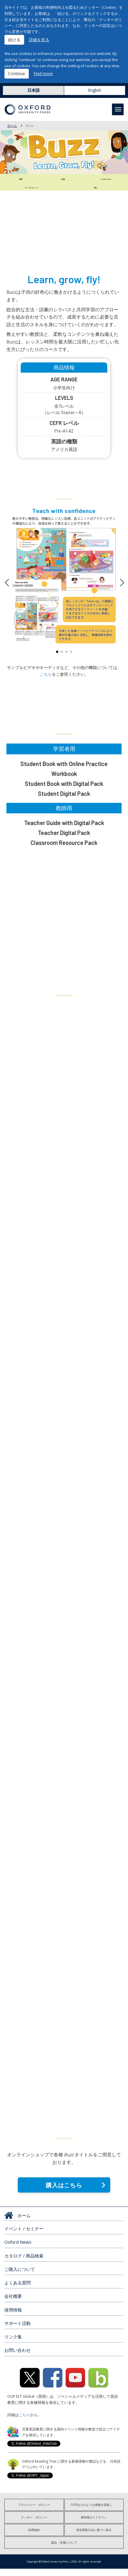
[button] (57, 659)
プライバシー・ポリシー (34, 2512)
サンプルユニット (31, 191)
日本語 (33, 90)
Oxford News (17, 2249)
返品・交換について (64, 2550)
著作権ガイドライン (94, 2525)
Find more (43, 73)
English (94, 90)
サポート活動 (17, 2330)
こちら (46, 681)
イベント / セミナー (23, 2236)
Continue (16, 73)
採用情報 (13, 2317)
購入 (96, 191)
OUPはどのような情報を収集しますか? (96, 2512)
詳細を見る (39, 39)
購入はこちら (64, 2192)
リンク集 (13, 2344)
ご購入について (19, 2276)
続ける (14, 39)
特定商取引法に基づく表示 (93, 2537)
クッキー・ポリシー (34, 2525)
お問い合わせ (17, 2358)
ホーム (12, 125)
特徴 (63, 179)
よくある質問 (17, 2290)
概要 (21, 179)
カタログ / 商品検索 (23, 2263)
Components (106, 179)
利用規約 (34, 2537)
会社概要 (13, 2304)
